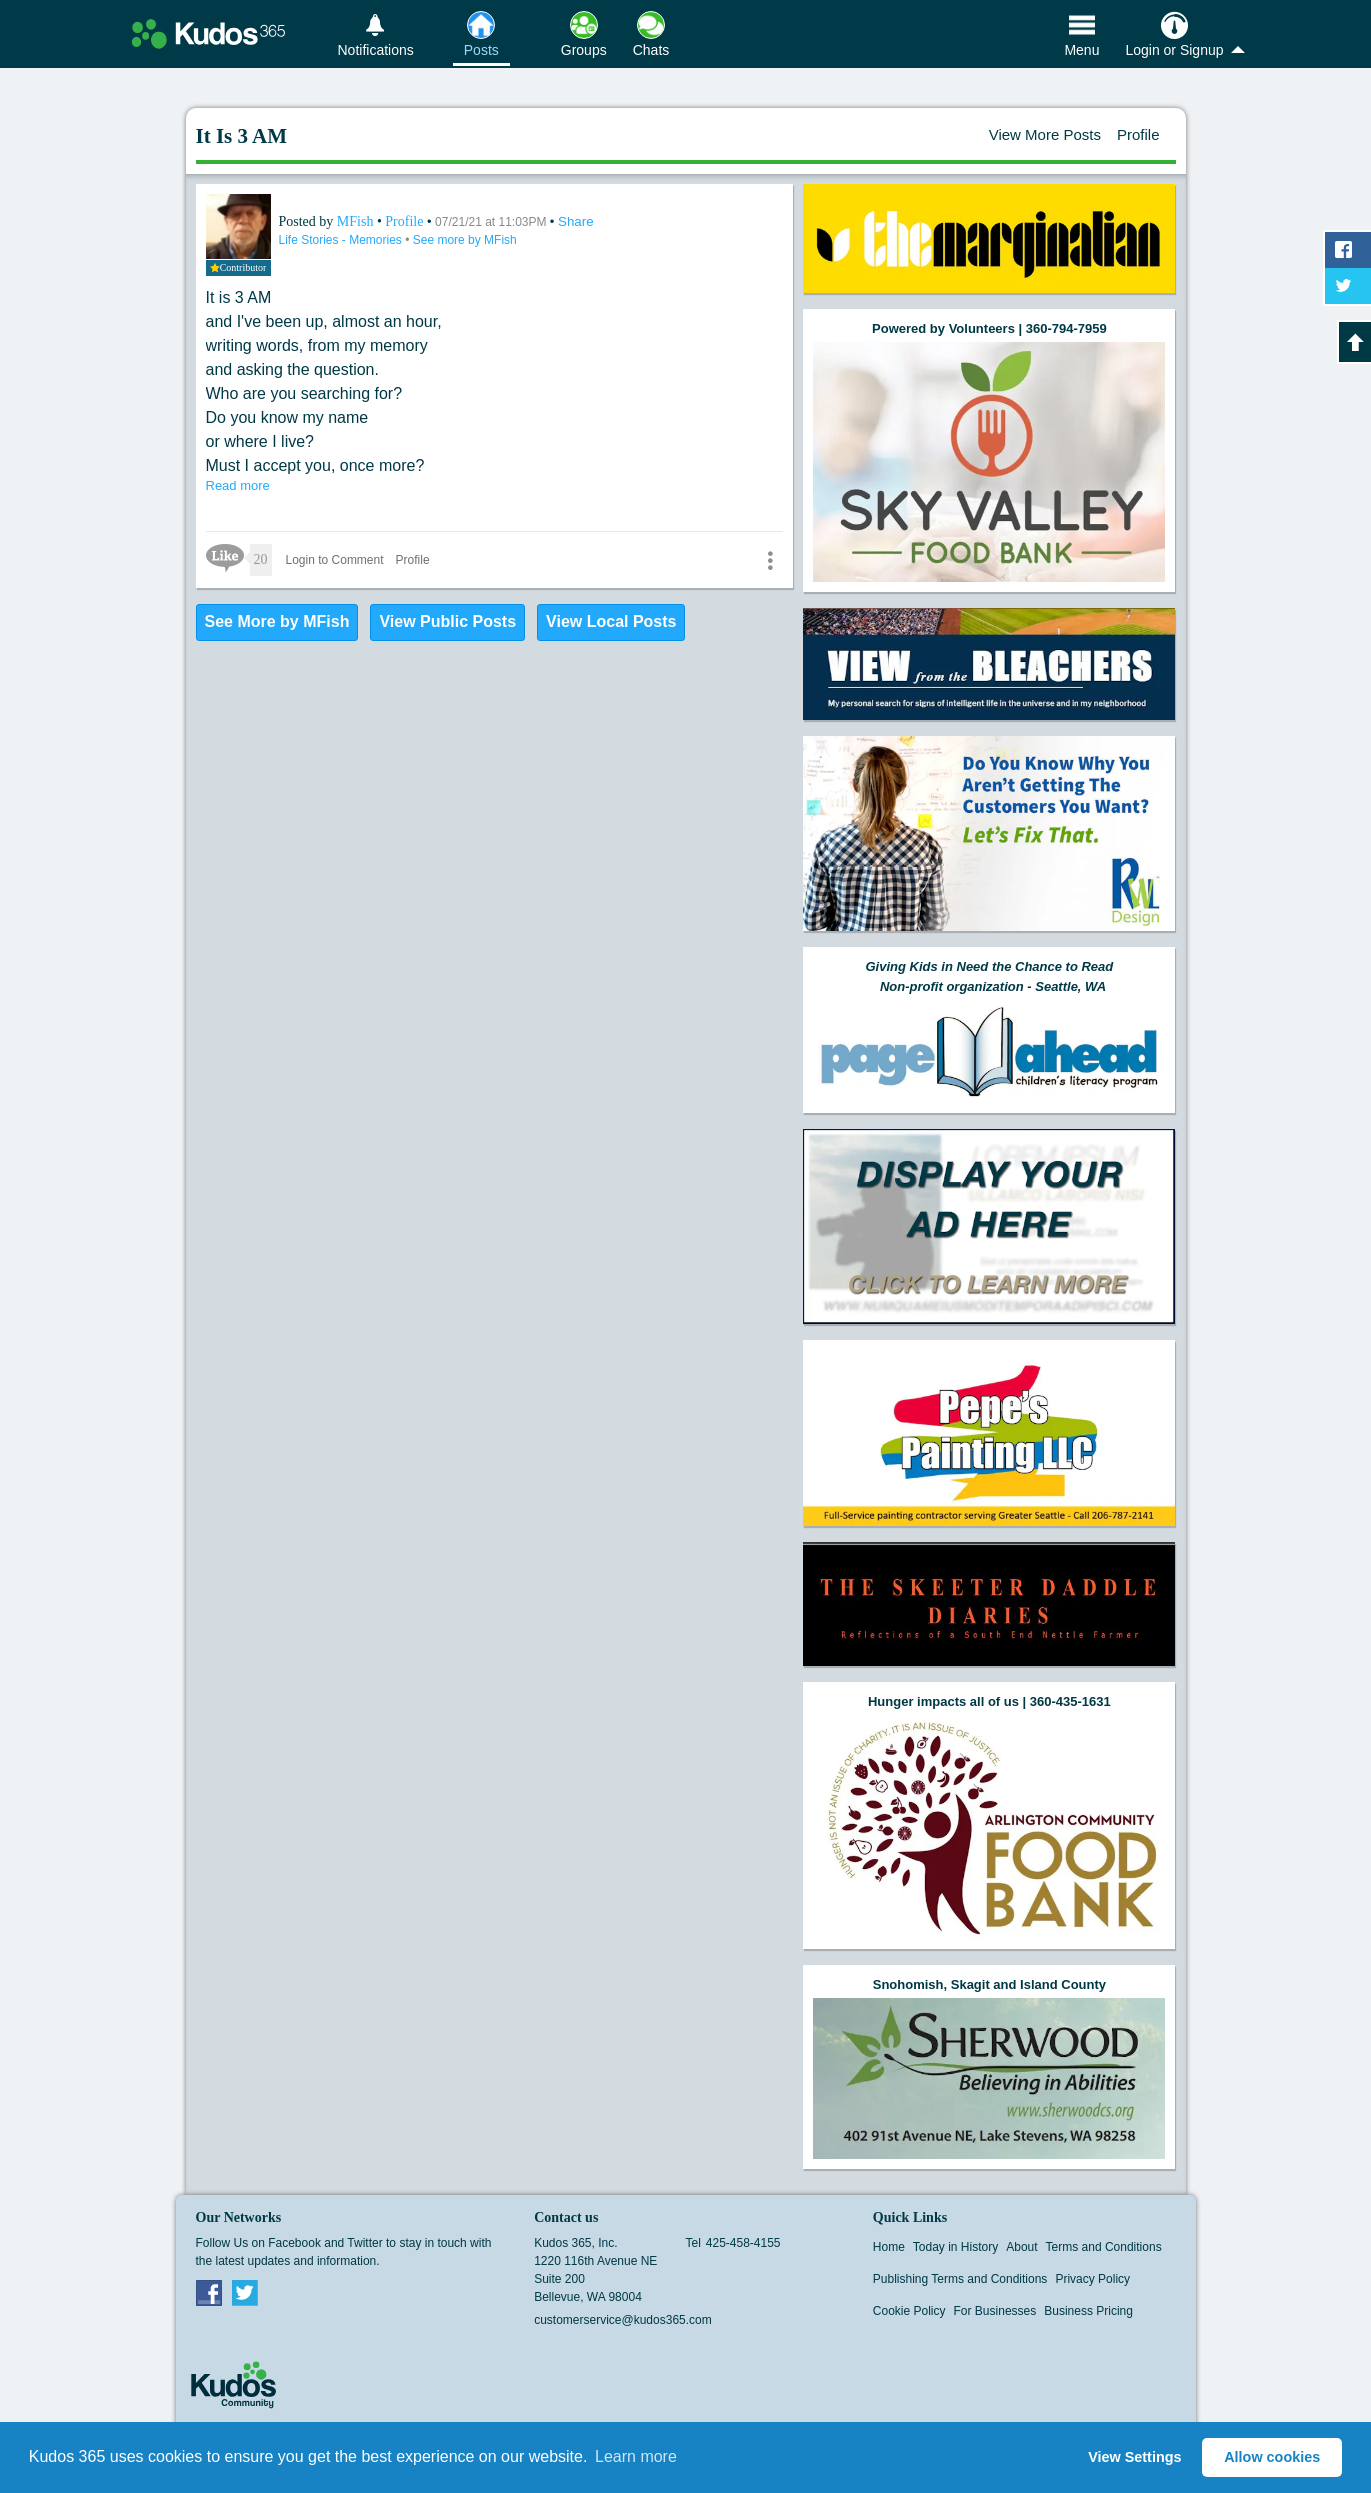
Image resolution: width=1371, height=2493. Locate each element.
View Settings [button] (1134, 2457)
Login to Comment (335, 560)
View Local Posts (611, 621)
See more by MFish (465, 240)
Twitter (245, 2292)
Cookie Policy (909, 2311)
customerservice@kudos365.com (623, 2320)
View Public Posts (447, 621)
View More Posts (1045, 134)
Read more (238, 485)
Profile (1138, 134)
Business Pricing (1088, 2311)
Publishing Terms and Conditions (960, 2279)
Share (576, 221)
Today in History (955, 2247)
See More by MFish (277, 621)
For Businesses (995, 2311)
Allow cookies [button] (1272, 2457)
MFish (357, 221)
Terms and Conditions (1104, 2247)
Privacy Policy (1092, 2279)
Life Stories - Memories (342, 240)
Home (889, 2247)
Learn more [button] (636, 2456)
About (1021, 2247)
